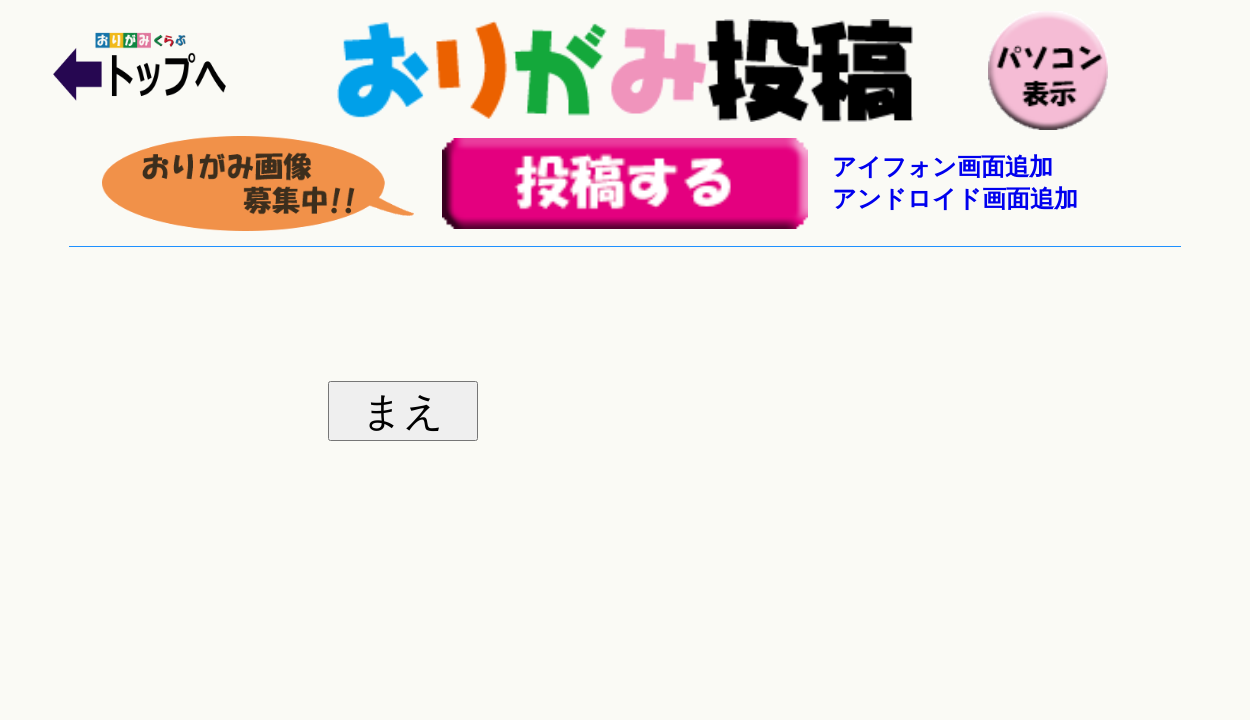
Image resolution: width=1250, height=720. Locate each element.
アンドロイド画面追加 (955, 199)
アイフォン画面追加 (942, 167)
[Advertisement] (625, 304)
